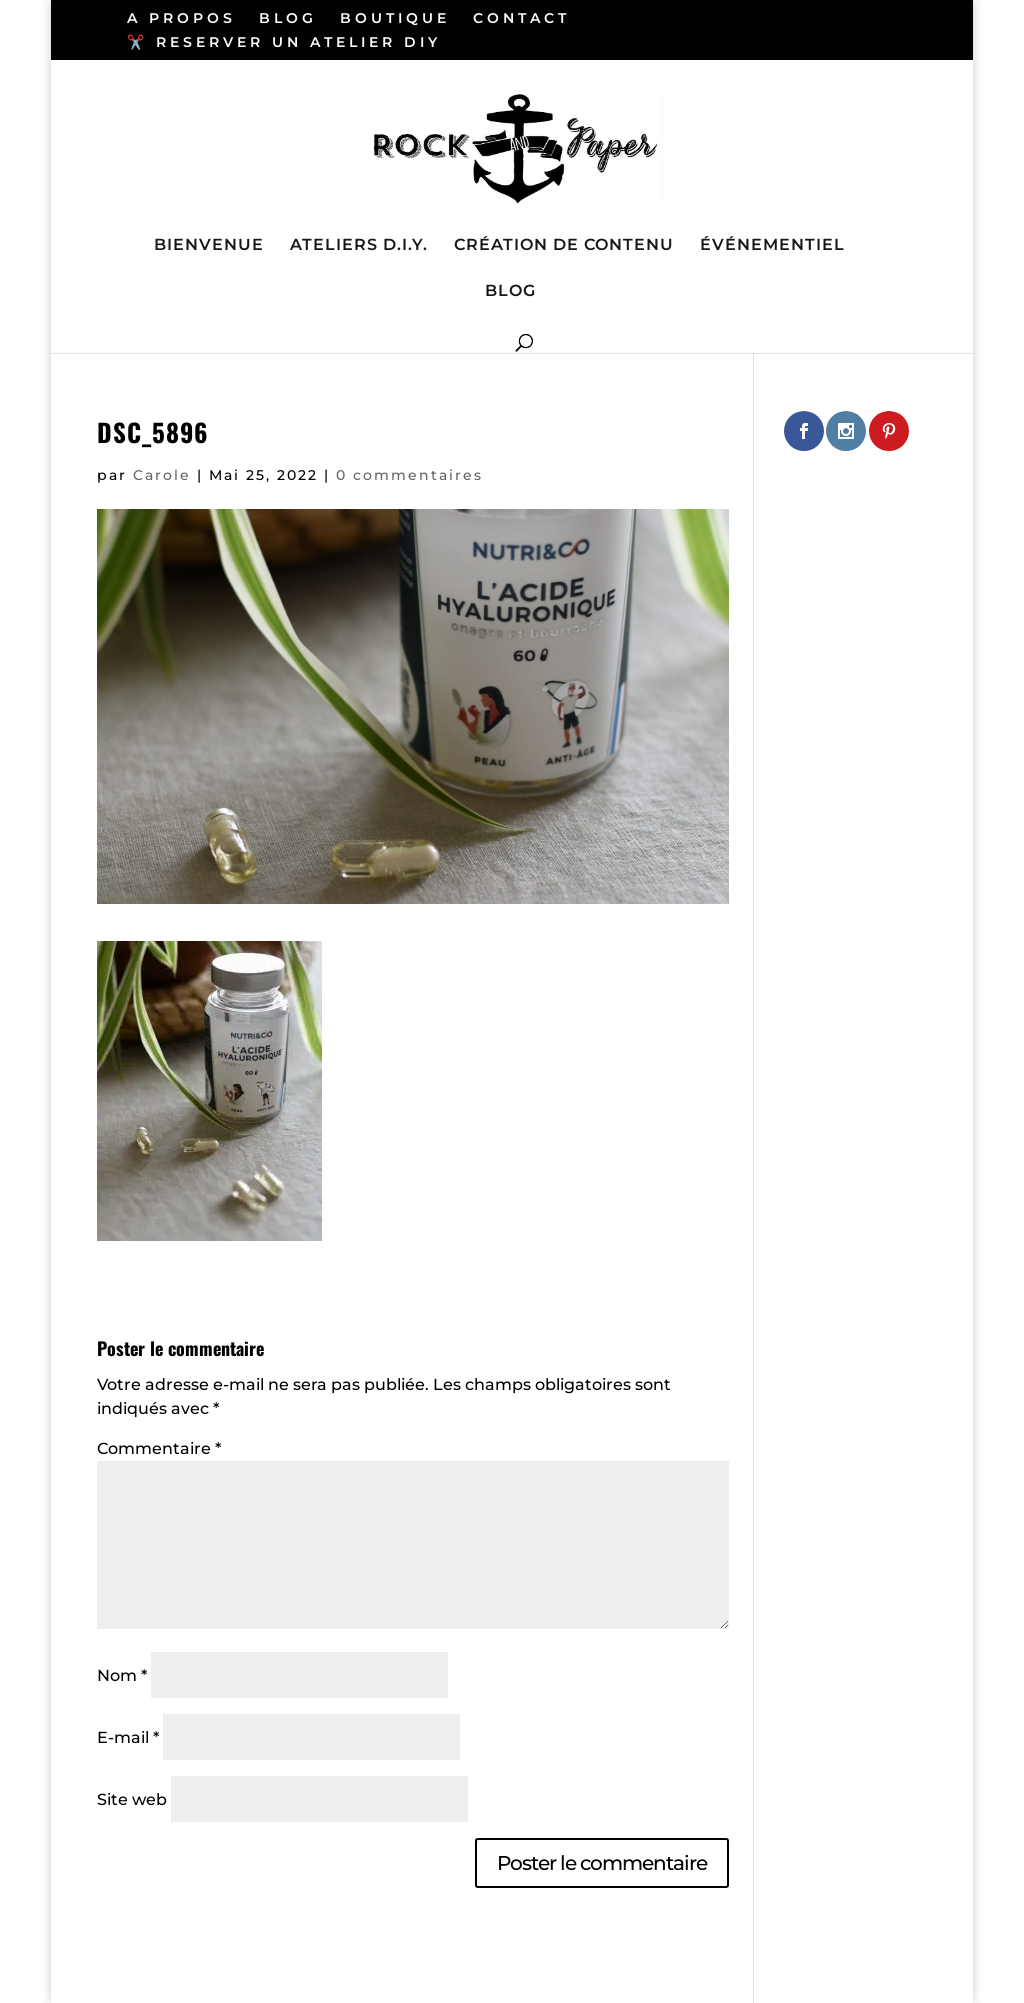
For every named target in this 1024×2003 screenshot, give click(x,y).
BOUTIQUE (395, 19)
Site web (132, 1799)
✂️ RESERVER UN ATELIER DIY (284, 43)
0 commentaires (409, 475)
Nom (122, 1675)
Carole (162, 475)
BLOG (288, 19)
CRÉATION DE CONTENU (564, 246)
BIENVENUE (209, 246)
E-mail (128, 1737)
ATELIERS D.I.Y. (359, 246)
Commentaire (159, 1448)
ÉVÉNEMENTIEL (772, 246)
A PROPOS (181, 19)
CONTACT (521, 19)
